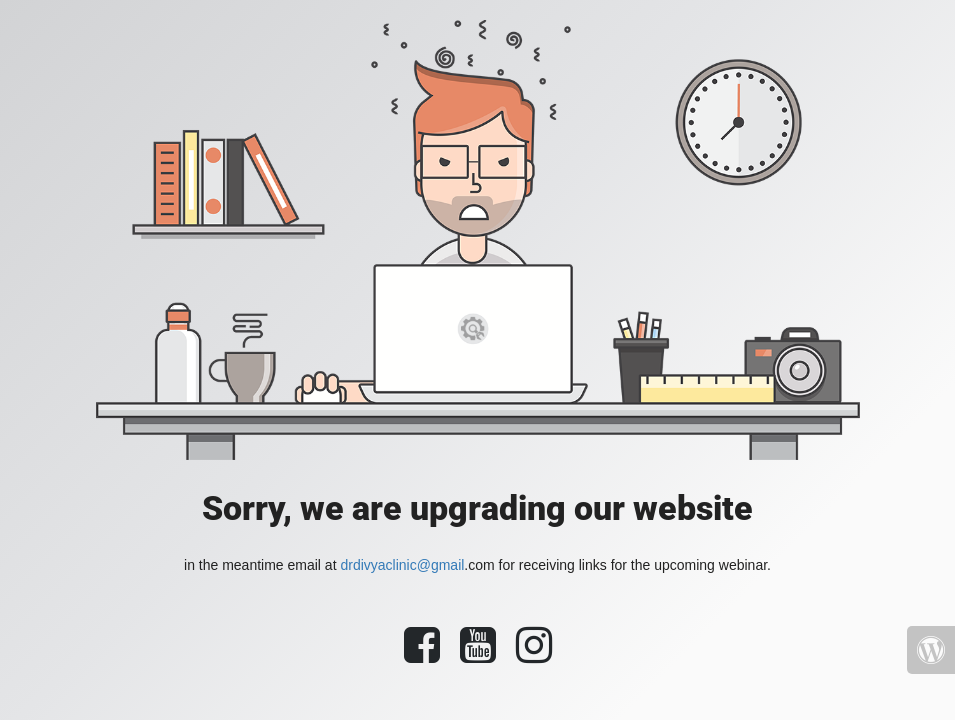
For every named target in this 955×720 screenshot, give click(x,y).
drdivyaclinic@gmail (402, 565)
